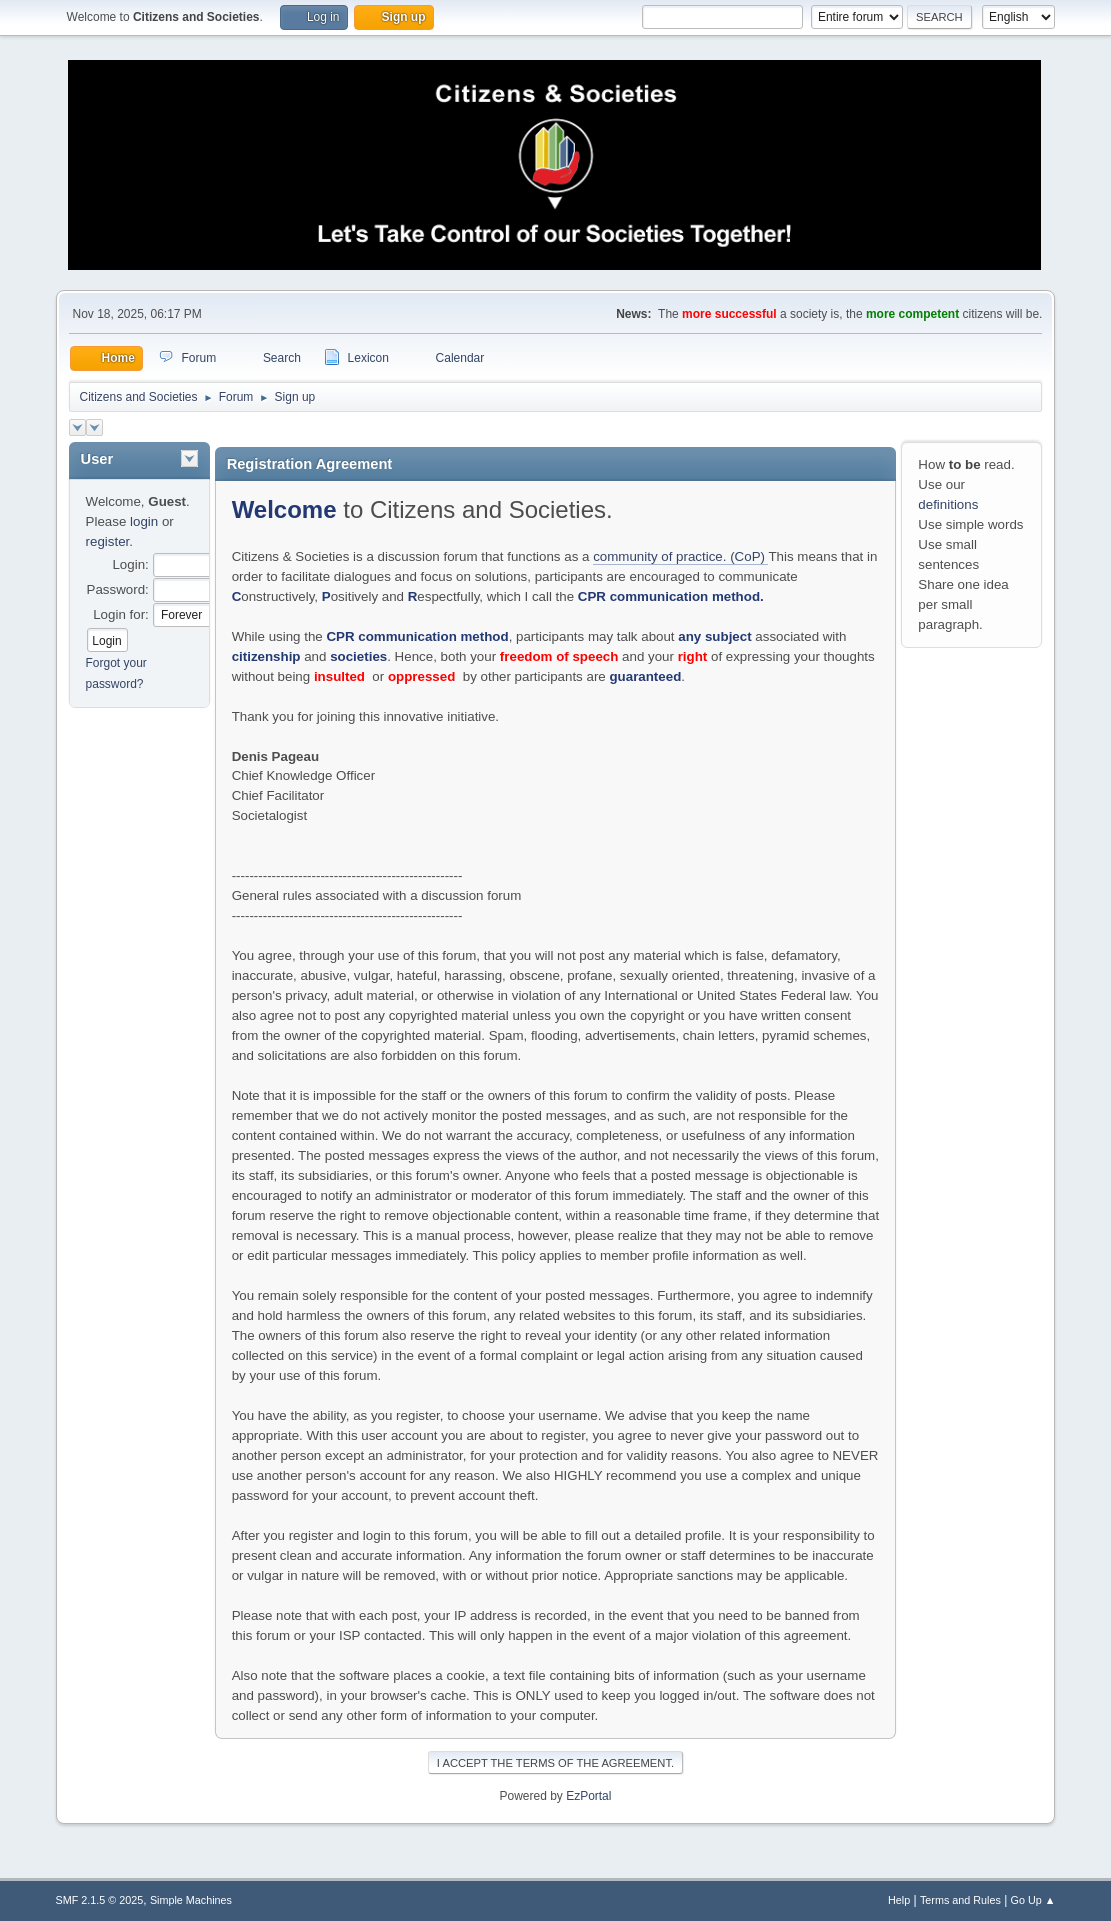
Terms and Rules (960, 1900)
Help (899, 1900)
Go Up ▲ (1033, 1900)
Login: (130, 564)
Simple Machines (191, 1900)
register (108, 541)
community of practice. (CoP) (680, 556)
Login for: (121, 614)
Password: (118, 589)
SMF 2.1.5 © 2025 (100, 1900)
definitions (948, 504)
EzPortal (588, 1796)
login (144, 521)
